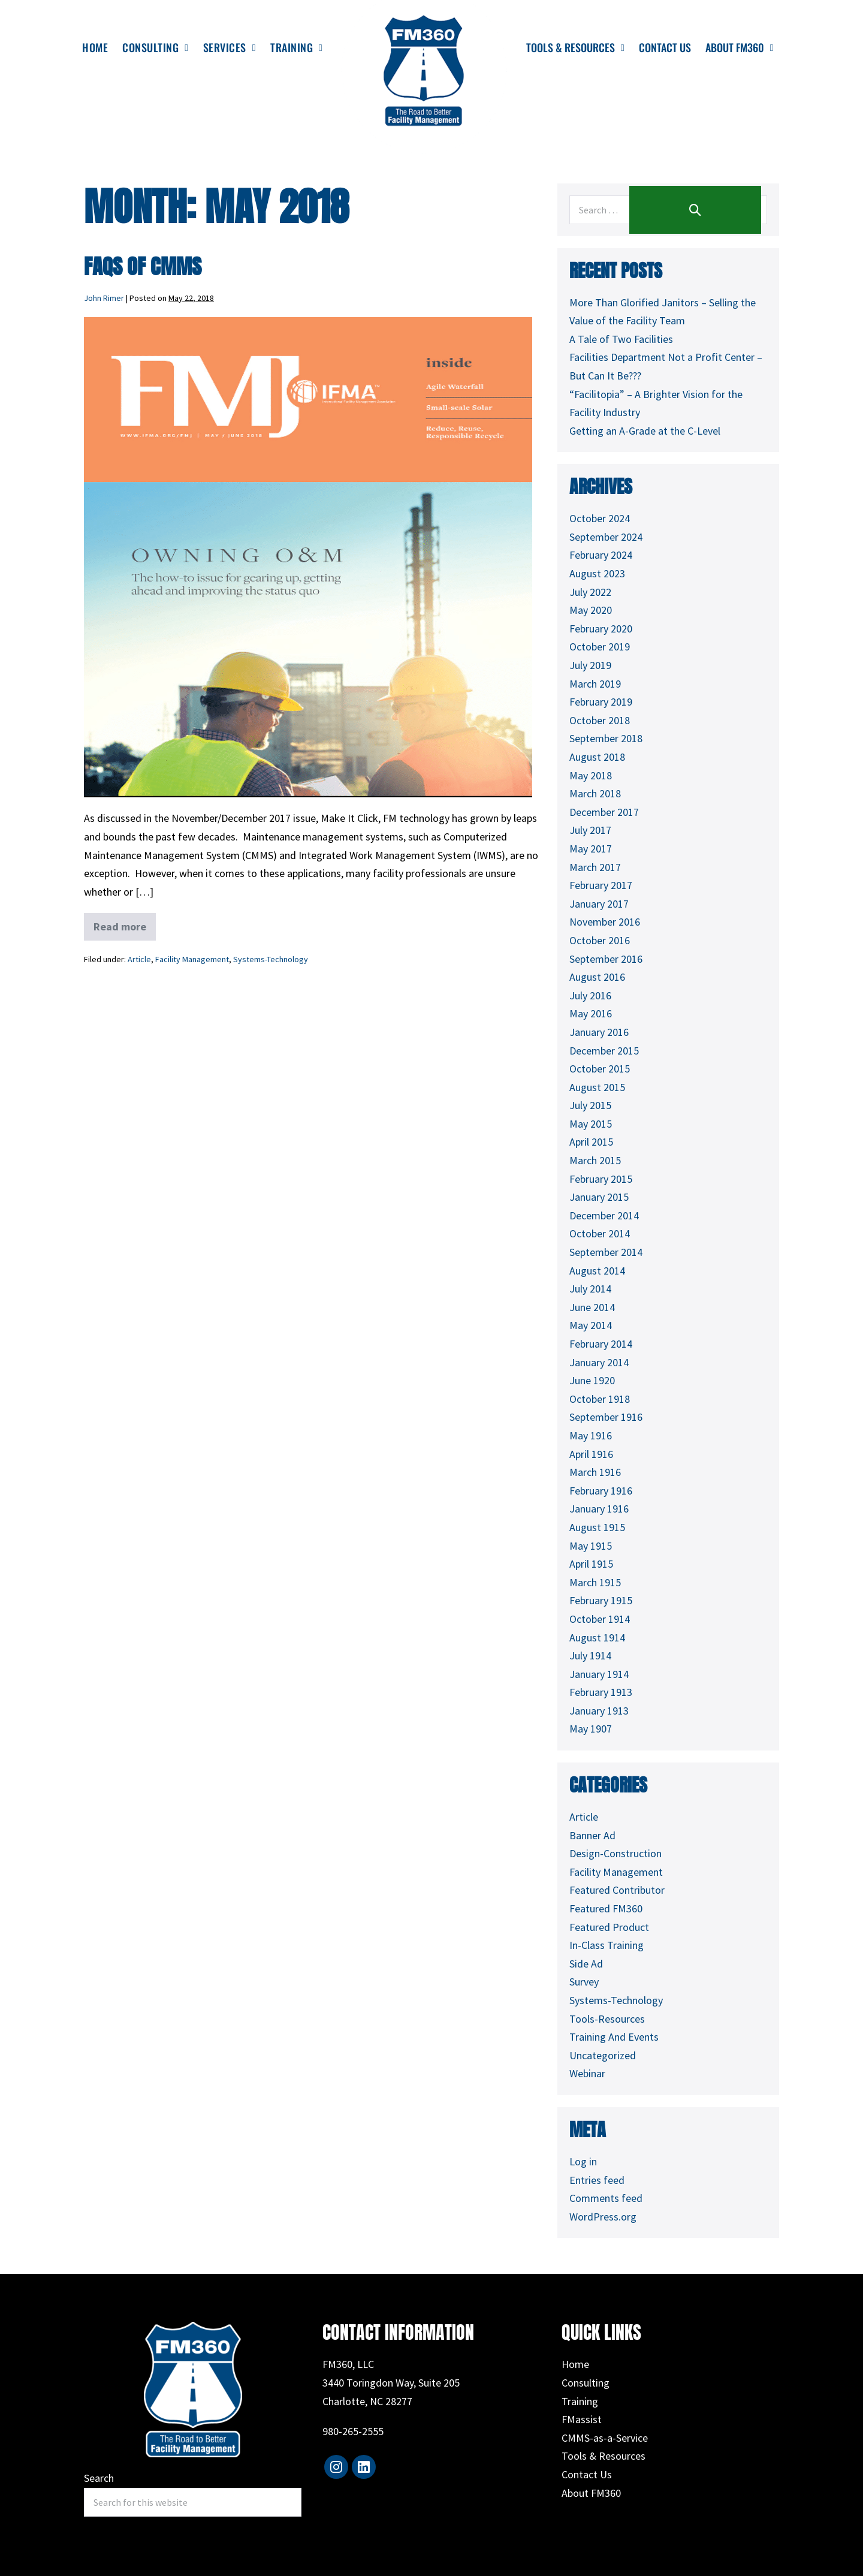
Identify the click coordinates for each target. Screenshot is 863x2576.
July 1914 (590, 1655)
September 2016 (605, 959)
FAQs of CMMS (142, 266)
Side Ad (586, 1964)
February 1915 (600, 1600)
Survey (584, 1982)
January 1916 (599, 1509)
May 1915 (590, 1546)
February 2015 (600, 1179)
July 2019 (590, 665)
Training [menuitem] (296, 47)
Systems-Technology (270, 959)
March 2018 (595, 793)
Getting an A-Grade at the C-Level (644, 431)
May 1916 (590, 1435)
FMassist (582, 2419)
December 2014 (604, 1215)
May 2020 (590, 610)
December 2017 (604, 812)
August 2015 (597, 1087)
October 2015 (599, 1068)
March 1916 (595, 1472)
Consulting (585, 2383)
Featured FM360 (605, 1908)
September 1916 (605, 1417)
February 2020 (600, 628)
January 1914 (599, 1674)
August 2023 (597, 573)
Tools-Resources (607, 2019)
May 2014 (590, 1325)
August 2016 (597, 977)
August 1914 (597, 1637)
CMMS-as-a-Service (605, 2438)
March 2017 (595, 867)
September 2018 (605, 738)
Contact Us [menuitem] (665, 47)
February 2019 (600, 702)
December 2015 (604, 1050)
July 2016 (590, 995)
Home (575, 2364)
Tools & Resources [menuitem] (575, 47)
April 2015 (591, 1142)
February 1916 (600, 1491)
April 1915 (591, 1564)
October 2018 (599, 720)
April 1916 (591, 1454)
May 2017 (590, 848)
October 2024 (599, 518)
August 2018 (597, 757)
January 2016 (599, 1032)
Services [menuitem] (229, 47)
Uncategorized (602, 2055)
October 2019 (599, 646)
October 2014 (599, 1233)
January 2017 (599, 904)
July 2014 (590, 1288)
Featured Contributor (617, 1890)
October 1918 (599, 1399)
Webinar (587, 2073)
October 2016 (599, 940)
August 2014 (597, 1271)
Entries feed (596, 2180)
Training (580, 2401)
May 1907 (590, 1729)
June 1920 (592, 1380)
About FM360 (591, 2493)
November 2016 (604, 922)
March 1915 (595, 1582)
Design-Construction (615, 1853)
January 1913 (599, 1711)
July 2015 (590, 1105)
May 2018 (590, 775)
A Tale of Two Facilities (621, 339)
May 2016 (590, 1013)
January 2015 (599, 1197)
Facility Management (192, 959)
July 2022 (590, 592)
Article (139, 959)
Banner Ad (592, 1835)
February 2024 (600, 555)
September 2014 (605, 1252)
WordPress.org (602, 2217)
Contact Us (587, 2474)
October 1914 (599, 1619)
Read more (120, 923)
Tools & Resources (603, 2456)
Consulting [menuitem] (155, 47)
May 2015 (590, 1124)
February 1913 (600, 1692)
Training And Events (614, 2037)
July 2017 (590, 830)
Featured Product (609, 1927)
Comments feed (605, 2198)
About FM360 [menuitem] (739, 47)
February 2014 (600, 1344)
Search (99, 2478)
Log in (583, 2161)
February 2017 (600, 885)
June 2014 (592, 1307)
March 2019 (595, 684)
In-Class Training (606, 1945)
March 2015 (595, 1160)
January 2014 (599, 1362)
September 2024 (605, 537)
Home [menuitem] (95, 47)
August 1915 (597, 1527)
